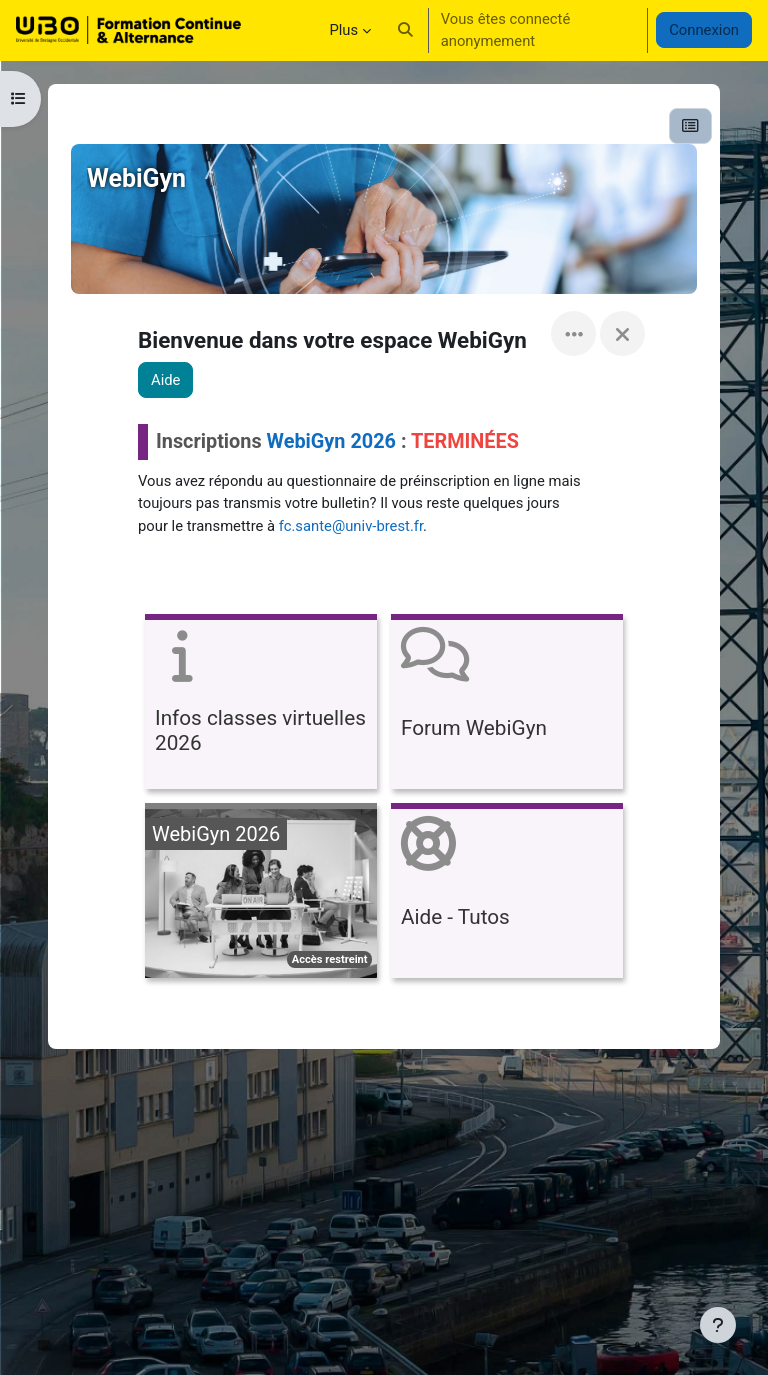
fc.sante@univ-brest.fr (351, 526)
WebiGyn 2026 (331, 441)
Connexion (704, 30)
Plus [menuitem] (343, 30)
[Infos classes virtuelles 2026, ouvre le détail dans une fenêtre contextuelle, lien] (261, 704)
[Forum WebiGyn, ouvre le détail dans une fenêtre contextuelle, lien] (507, 704)
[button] (405, 30)
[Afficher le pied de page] (718, 1325)
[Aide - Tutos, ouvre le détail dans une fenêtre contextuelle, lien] (507, 893)
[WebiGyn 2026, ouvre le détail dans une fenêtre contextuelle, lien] (261, 893)
